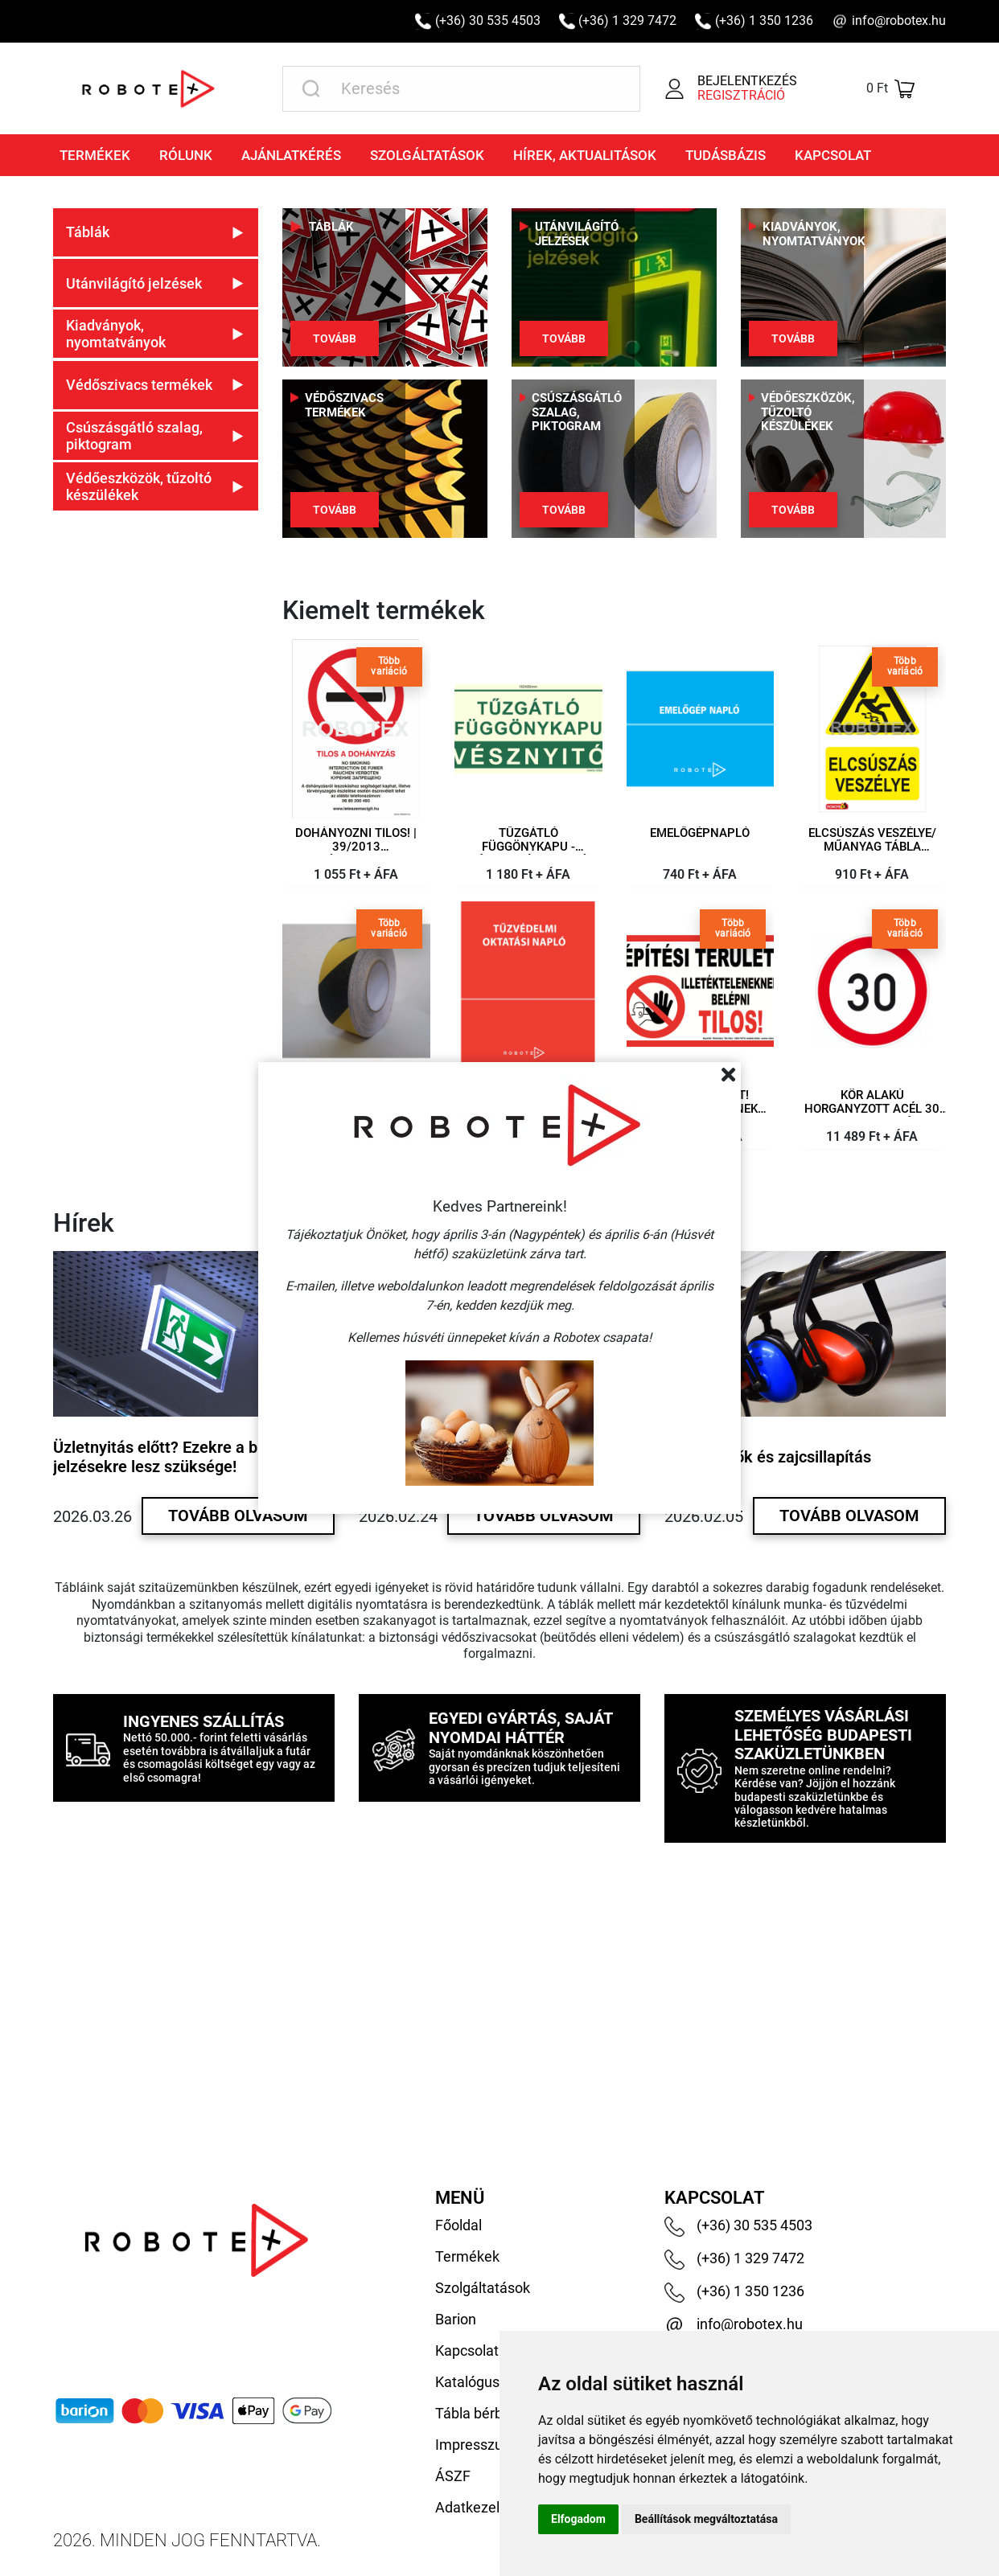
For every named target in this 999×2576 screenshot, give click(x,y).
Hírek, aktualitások (584, 155)
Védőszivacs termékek (344, 406)
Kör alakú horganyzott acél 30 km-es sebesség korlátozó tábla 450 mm (871, 1109)
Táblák (331, 227)
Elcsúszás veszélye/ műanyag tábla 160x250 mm (872, 847)
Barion (455, 2319)
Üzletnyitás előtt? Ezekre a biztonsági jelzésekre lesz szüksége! (188, 1457)
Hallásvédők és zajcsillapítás (767, 1456)
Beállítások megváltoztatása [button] (706, 2518)
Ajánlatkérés (291, 155)
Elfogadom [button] (578, 2518)
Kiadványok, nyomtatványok (814, 234)
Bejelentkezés (747, 80)
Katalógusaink (480, 2381)
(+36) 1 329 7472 (627, 21)
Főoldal (458, 2225)
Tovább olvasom (238, 1515)
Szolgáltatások (427, 155)
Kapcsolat (833, 155)
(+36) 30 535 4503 (488, 21)
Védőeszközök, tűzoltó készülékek (808, 412)
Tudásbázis (725, 155)
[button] (155, 232)
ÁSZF (453, 2475)
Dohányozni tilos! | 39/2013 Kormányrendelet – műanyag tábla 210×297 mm (356, 847)
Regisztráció (741, 95)
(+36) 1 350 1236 (764, 21)
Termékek (95, 155)
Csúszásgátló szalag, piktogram (577, 412)
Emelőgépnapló (700, 833)
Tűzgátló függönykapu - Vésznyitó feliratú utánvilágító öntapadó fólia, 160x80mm (528, 847)
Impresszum (475, 2444)
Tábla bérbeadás (488, 2413)
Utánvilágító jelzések (577, 234)
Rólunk (185, 155)
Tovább (334, 338)
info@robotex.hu (899, 21)
